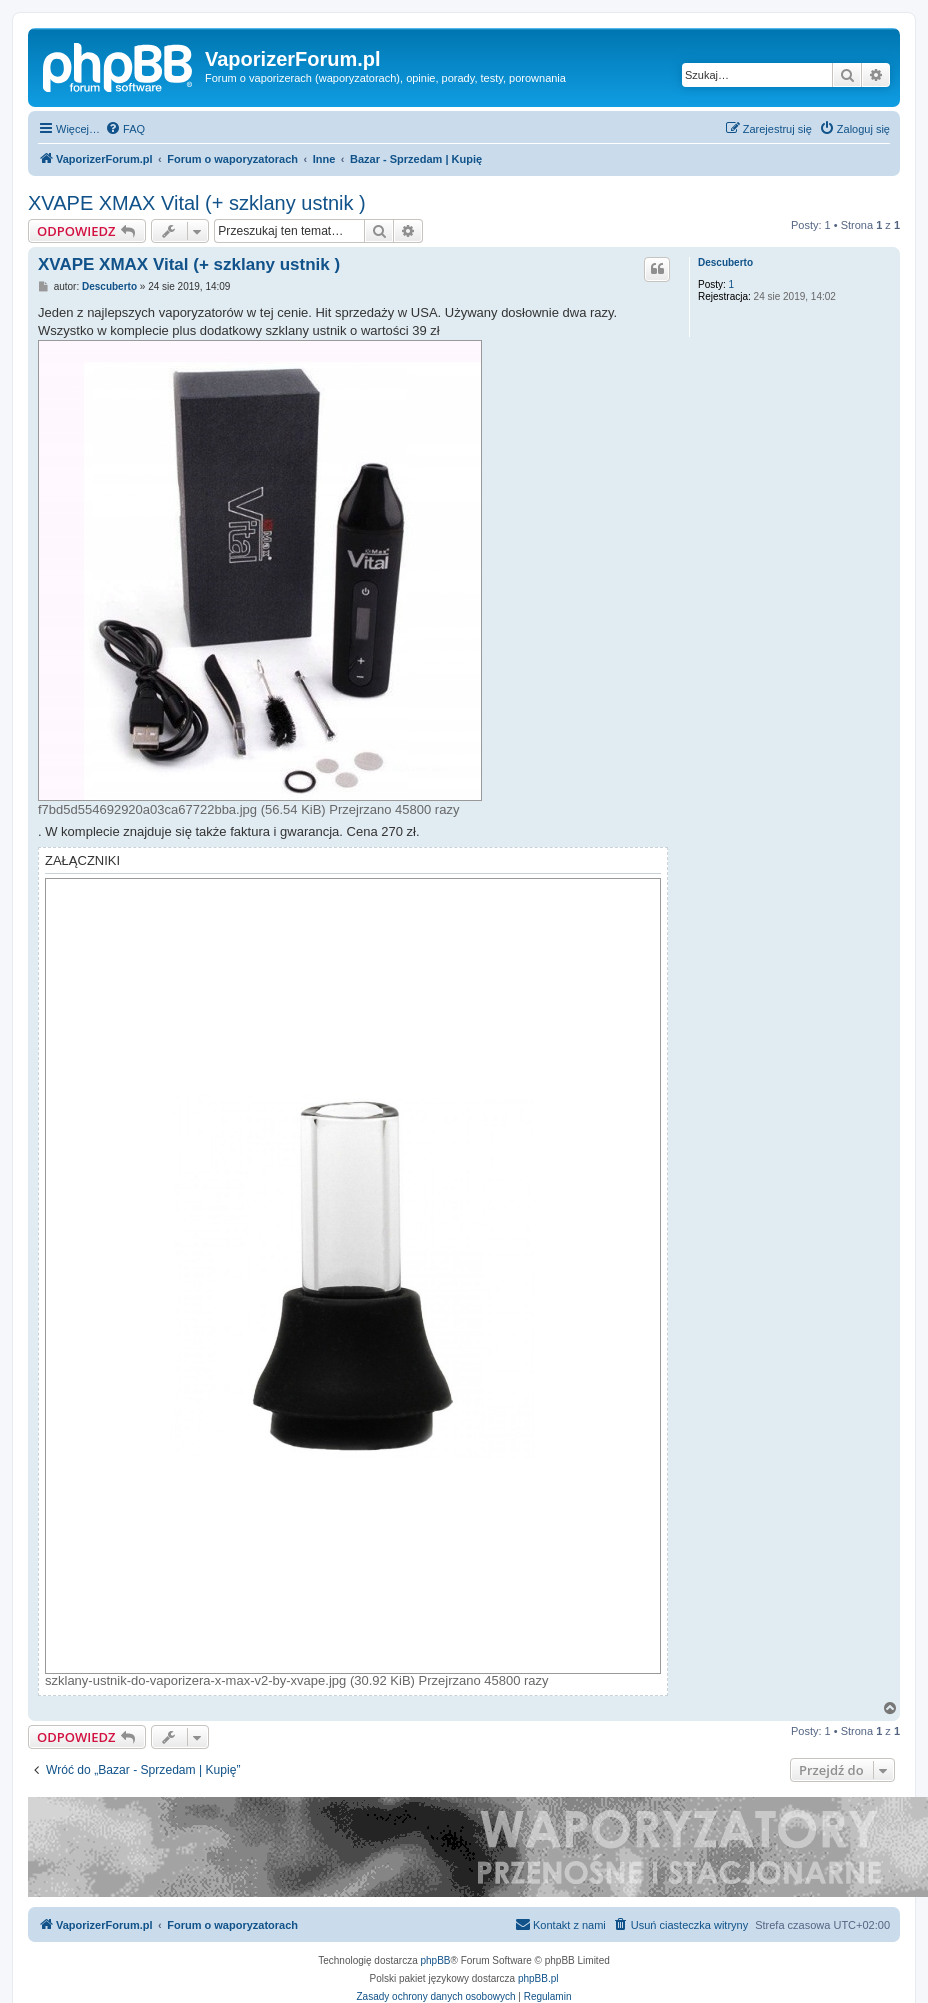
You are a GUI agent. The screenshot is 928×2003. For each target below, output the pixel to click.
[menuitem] (125, 129)
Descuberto (725, 262)
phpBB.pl (538, 1978)
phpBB (436, 1960)
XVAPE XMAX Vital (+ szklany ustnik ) (197, 203)
